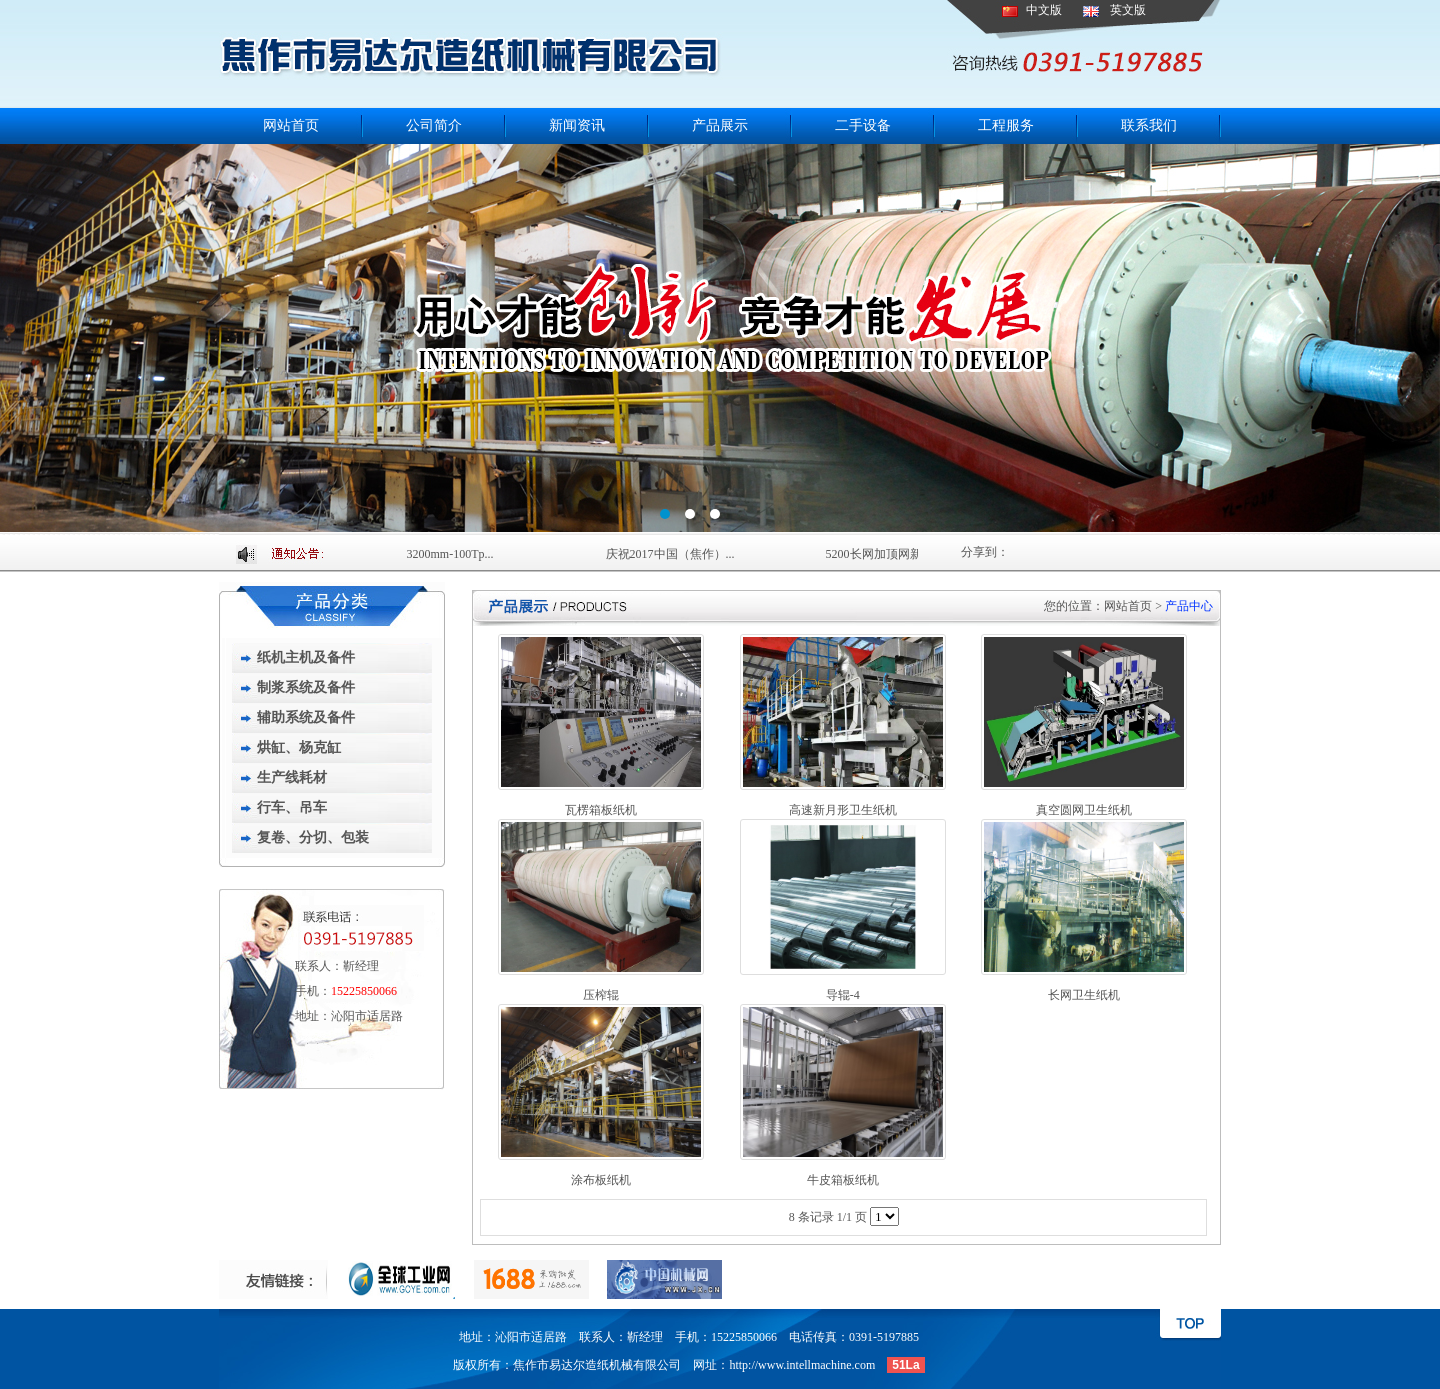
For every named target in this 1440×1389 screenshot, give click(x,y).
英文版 (1128, 10)
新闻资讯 (577, 125)
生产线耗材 (292, 777)
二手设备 (863, 125)
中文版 (1044, 10)
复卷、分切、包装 (313, 837)
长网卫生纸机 (1084, 995)
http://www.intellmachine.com (802, 1365)
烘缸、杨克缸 (299, 747)
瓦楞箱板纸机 (601, 810)
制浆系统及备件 (306, 687)
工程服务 (1006, 125)
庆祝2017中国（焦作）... (672, 554)
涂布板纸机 (601, 1180)
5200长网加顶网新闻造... (892, 554)
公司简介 (434, 125)
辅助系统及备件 (306, 717)
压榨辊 (601, 995)
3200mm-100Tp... (452, 554)
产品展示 (720, 125)
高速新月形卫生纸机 (843, 810)
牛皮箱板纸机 (843, 1180)
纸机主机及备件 (306, 657)
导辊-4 (843, 995)
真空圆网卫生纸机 (1084, 810)
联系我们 (1149, 125)
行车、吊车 (292, 807)
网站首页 (291, 125)
